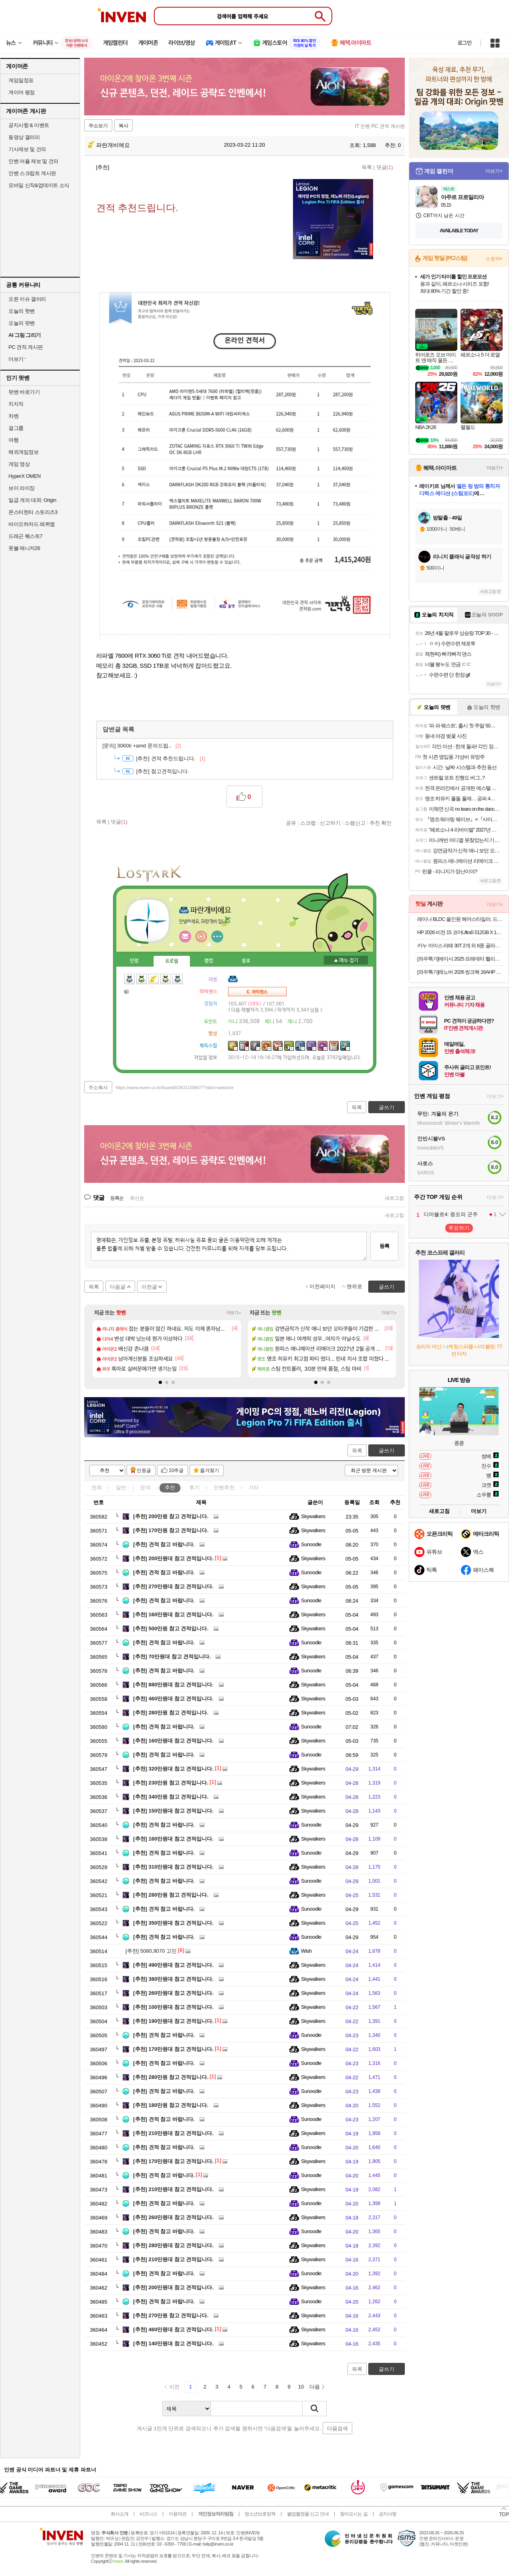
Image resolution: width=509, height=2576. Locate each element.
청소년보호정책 (259, 2514)
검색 (315, 2408)
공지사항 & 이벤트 (28, 125)
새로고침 (394, 1198)
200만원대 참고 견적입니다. (173, 1558)
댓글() (384, 167)
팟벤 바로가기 (24, 392)
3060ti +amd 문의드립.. (142, 746)
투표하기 (458, 1228)
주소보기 (98, 126)
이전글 (149, 1287)
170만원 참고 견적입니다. (170, 1530)
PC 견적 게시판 (25, 347)
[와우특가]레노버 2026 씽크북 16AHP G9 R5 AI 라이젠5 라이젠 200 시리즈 (460, 972)
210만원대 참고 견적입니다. (173, 2133)
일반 (121, 1487)
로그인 (464, 43)
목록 (367, 167)
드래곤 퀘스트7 (25, 536)
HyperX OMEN (24, 476)
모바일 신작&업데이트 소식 (38, 185)
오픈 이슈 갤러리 (27, 299)
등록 (384, 1246)
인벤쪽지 (185, 937)
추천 (170, 1487)
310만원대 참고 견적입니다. (173, 1867)
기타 (253, 1487)
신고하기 (330, 823)
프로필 (171, 961)
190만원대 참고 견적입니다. (173, 2021)
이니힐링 (201, 937)
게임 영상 (19, 464)
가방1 (127, 991)
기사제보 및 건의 (27, 149)
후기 (194, 1487)
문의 (145, 1487)
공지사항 (387, 2514)
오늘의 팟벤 (21, 323)
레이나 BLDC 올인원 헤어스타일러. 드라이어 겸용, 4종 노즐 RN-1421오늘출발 (460, 919)
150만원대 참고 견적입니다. (173, 1811)
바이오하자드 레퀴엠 (31, 524)
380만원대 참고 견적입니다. (173, 1979)
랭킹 (208, 961)
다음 (314, 2387)
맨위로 (354, 1286)
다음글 (117, 1287)
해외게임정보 (23, 452)
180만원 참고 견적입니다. (170, 2105)
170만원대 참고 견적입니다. (173, 2049)
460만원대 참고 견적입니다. (173, 1699)
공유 (291, 823)
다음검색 (337, 2428)
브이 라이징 (21, 488)
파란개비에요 (109, 145)
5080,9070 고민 (151, 1951)
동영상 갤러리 (24, 137)
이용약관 (177, 2514)
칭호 (246, 961)
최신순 (137, 1198)
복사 (123, 126)
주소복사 (98, 1087)
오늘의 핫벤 (21, 311)
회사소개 (119, 2514)
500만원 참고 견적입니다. (170, 1628)
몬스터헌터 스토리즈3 (32, 512)
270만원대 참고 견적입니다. (173, 1586)
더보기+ (233, 1312)
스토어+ (494, 259)
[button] (160, 1382)
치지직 (16, 404)
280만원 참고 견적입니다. (170, 1713)
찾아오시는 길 (353, 2514)
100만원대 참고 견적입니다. (173, 2007)
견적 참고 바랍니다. (163, 1544)
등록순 (116, 1198)
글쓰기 (386, 1451)
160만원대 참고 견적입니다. (173, 1614)
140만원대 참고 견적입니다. (173, 2343)
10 (301, 2387)
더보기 (217, 937)
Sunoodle (311, 1544)
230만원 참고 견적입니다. (170, 1783)
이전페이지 (322, 1286)
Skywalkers (313, 1516)
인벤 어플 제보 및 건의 (33, 161)
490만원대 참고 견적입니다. (173, 1965)
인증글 (144, 1470)
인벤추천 (224, 1487)
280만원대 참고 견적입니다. (173, 2245)
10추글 (176, 1470)
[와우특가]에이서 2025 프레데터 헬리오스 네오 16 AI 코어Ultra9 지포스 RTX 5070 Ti (460, 959)
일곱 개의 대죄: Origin (32, 500)
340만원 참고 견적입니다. (170, 1797)
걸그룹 (16, 428)
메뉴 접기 (346, 960)
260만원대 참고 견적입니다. (173, 1993)
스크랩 (308, 823)
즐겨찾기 (209, 1470)
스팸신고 (355, 823)
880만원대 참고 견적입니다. (173, 1685)
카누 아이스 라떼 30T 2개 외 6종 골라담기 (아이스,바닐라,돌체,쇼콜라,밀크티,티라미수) (460, 946)
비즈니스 (148, 2514)
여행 (13, 440)
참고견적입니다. (162, 771)
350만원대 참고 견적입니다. (173, 1923)
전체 (96, 1487)
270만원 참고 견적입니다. (170, 2315)
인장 (134, 961)
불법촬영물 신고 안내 (308, 2514)
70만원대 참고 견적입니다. (172, 1657)
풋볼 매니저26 (24, 548)
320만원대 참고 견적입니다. (173, 1769)
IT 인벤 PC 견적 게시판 (380, 126)
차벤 (13, 416)
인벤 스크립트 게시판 (32, 173)
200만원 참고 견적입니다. (170, 1516)
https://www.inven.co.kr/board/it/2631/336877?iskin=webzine (175, 1087)
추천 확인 (381, 823)
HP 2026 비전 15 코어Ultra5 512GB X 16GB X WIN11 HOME (460, 932)
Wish (306, 1951)
